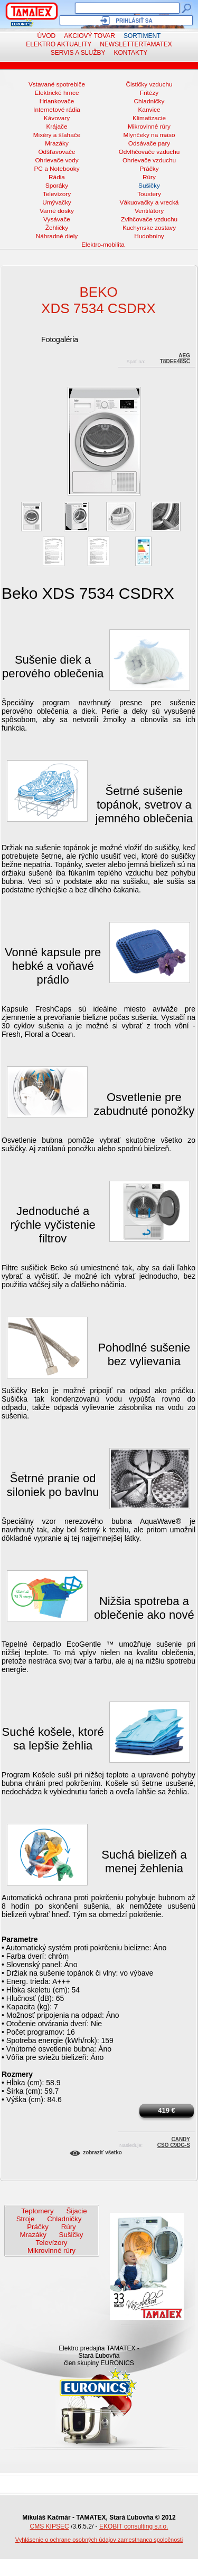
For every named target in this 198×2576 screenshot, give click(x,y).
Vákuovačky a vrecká (149, 202)
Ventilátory (149, 211)
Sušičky (149, 185)
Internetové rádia (56, 109)
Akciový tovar (89, 36)
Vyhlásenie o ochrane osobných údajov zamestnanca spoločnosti (99, 2539)
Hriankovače (57, 101)
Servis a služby (78, 52)
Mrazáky (57, 143)
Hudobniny (149, 236)
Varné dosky (57, 211)
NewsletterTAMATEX (136, 44)
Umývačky (56, 202)
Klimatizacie (149, 118)
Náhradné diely (57, 236)
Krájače (56, 126)
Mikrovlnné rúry (149, 126)
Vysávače (56, 219)
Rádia (57, 177)
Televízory (57, 194)
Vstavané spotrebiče (57, 84)
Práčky (148, 168)
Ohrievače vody (56, 160)
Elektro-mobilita (103, 244)
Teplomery (37, 2211)
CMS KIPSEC (49, 2526)
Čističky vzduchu (149, 84)
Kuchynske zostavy (149, 227)
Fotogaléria (59, 339)
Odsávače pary (149, 143)
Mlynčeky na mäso (149, 135)
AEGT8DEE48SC (175, 357)
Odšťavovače (56, 151)
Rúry (149, 177)
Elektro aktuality (58, 44)
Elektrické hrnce (56, 92)
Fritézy (149, 92)
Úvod (46, 36)
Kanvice (149, 109)
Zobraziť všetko (102, 2152)
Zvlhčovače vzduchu (149, 219)
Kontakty (131, 52)
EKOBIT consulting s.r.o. (133, 2526)
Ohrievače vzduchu (149, 160)
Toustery (149, 194)
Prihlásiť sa (134, 21)
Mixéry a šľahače (57, 135)
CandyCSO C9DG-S (173, 2140)
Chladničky (149, 101)
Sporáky (56, 185)
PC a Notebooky (56, 168)
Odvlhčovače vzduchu (149, 151)
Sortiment (142, 36)
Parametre (20, 1939)
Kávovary (57, 118)
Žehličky (56, 227)
